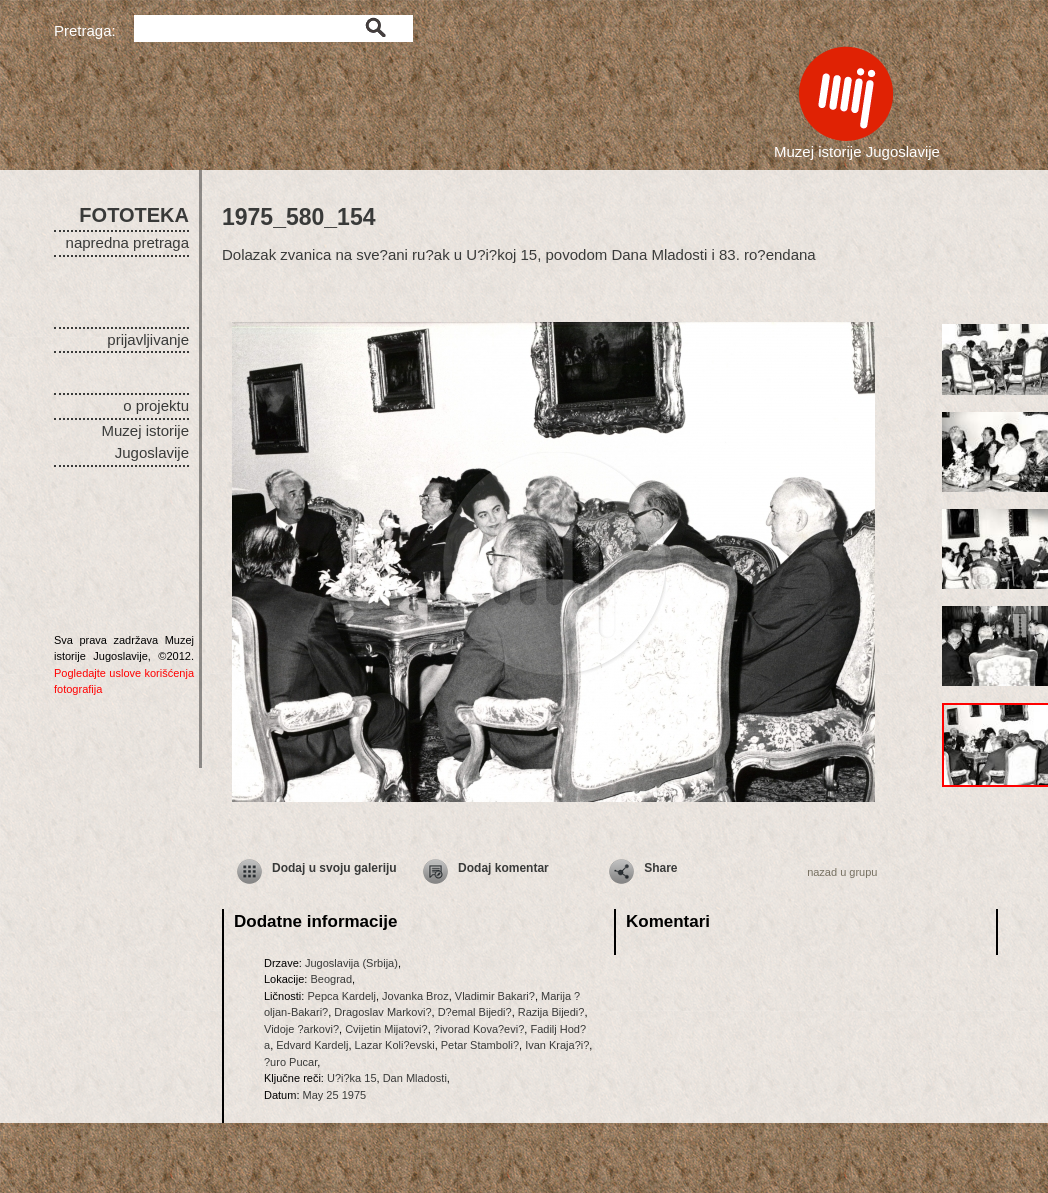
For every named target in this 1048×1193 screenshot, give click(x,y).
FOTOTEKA (134, 215)
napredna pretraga (127, 242)
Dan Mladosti (415, 1078)
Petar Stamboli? (480, 1045)
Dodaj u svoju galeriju (334, 868)
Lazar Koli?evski (395, 1045)
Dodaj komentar (503, 868)
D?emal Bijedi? (475, 1012)
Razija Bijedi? (551, 1012)
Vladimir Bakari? (495, 996)
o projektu (156, 405)
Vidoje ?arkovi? (301, 1029)
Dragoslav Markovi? (382, 1012)
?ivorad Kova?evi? (479, 1029)
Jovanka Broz (415, 996)
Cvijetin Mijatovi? (386, 1029)
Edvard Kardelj (312, 1045)
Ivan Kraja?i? (557, 1045)
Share (660, 868)
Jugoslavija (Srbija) (351, 963)
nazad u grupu (842, 872)
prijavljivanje (148, 339)
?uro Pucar (290, 1062)
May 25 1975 (335, 1095)
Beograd (331, 979)
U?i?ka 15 (352, 1078)
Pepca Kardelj (341, 996)
